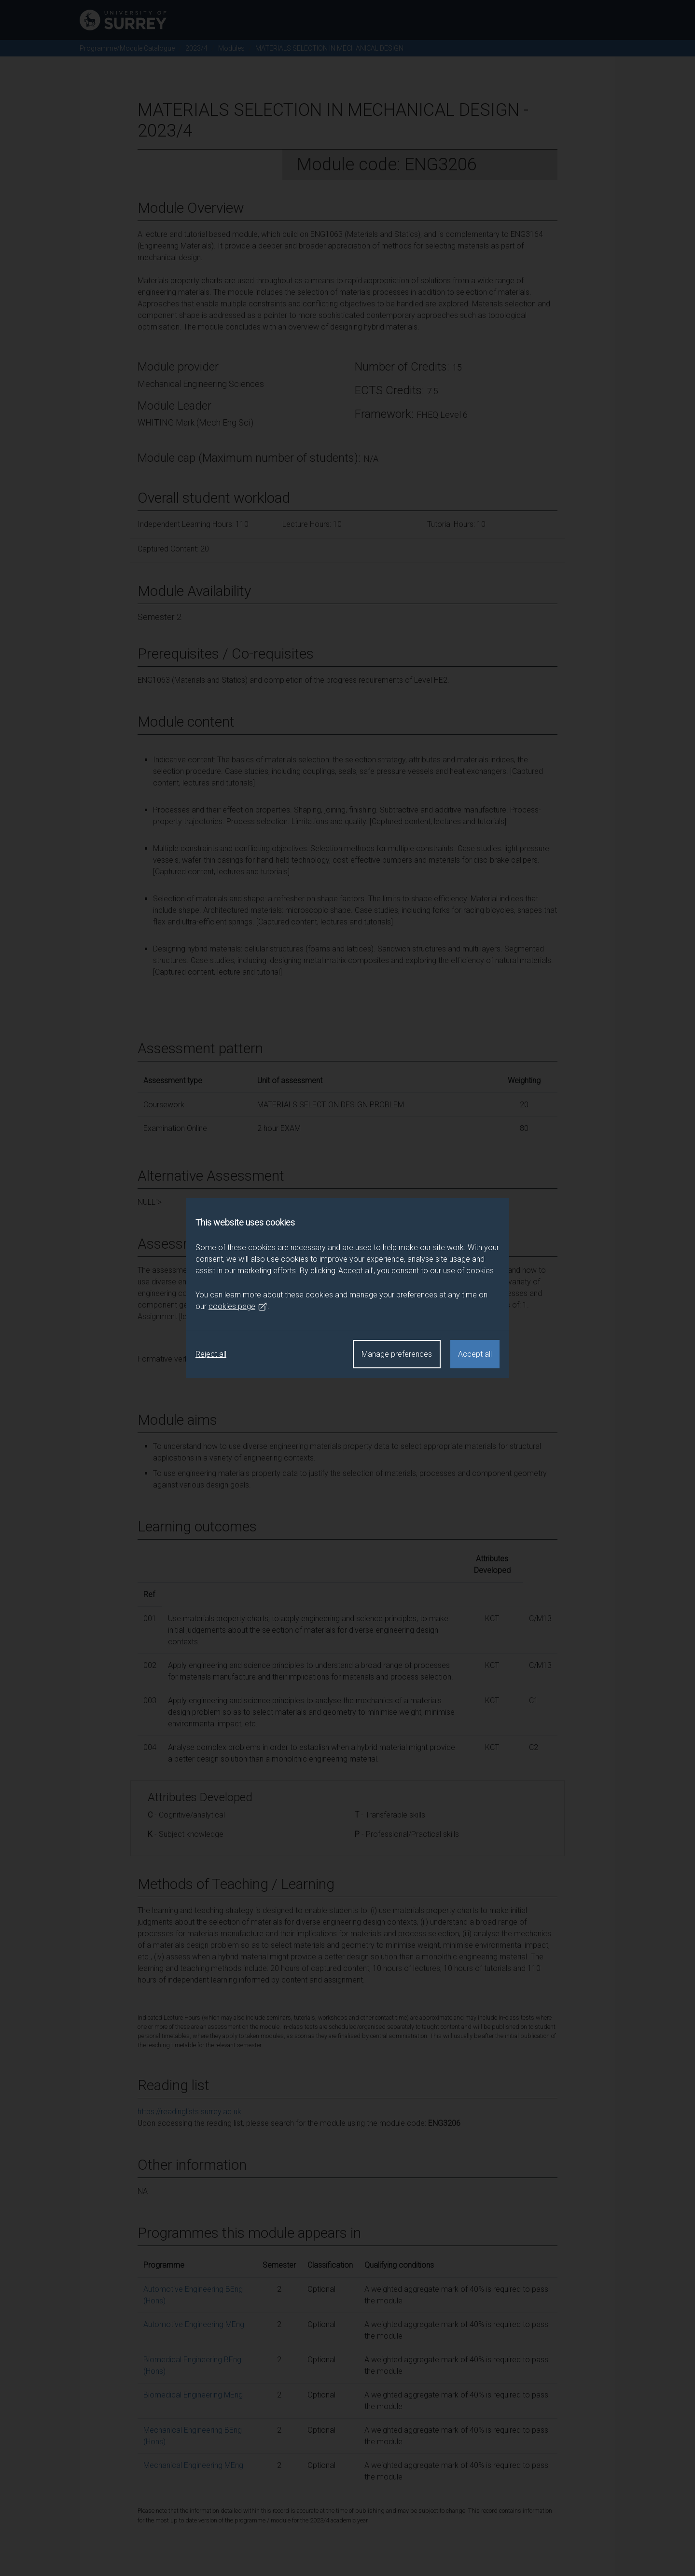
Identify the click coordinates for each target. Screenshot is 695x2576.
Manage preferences (396, 1354)
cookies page (237, 1306)
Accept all (475, 1354)
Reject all (210, 1354)
